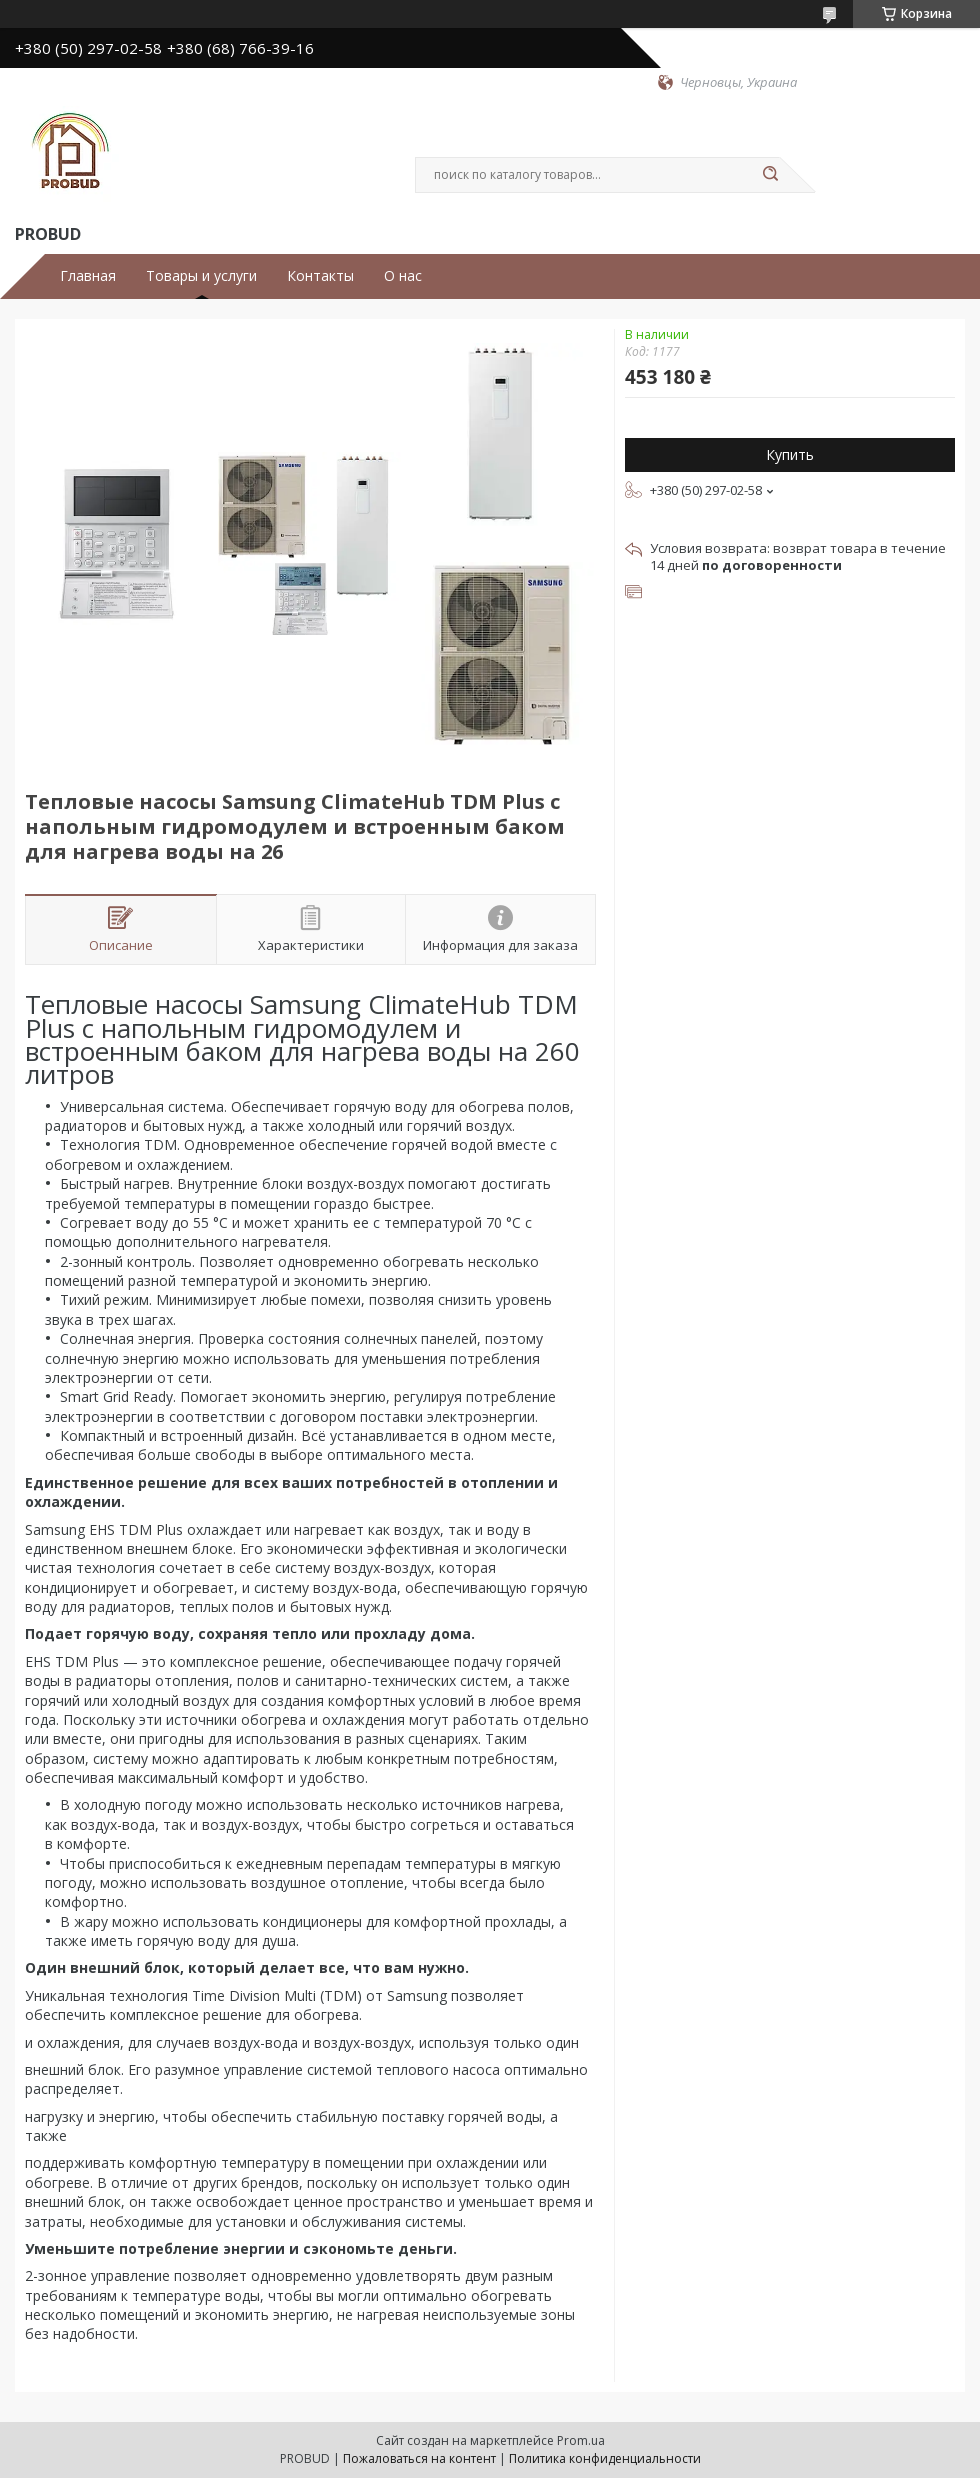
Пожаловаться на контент (419, 2458)
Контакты (320, 276)
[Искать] (770, 175)
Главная (88, 276)
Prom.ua (581, 2440)
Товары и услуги (201, 276)
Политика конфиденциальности (605, 2458)
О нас (403, 276)
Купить (790, 454)
